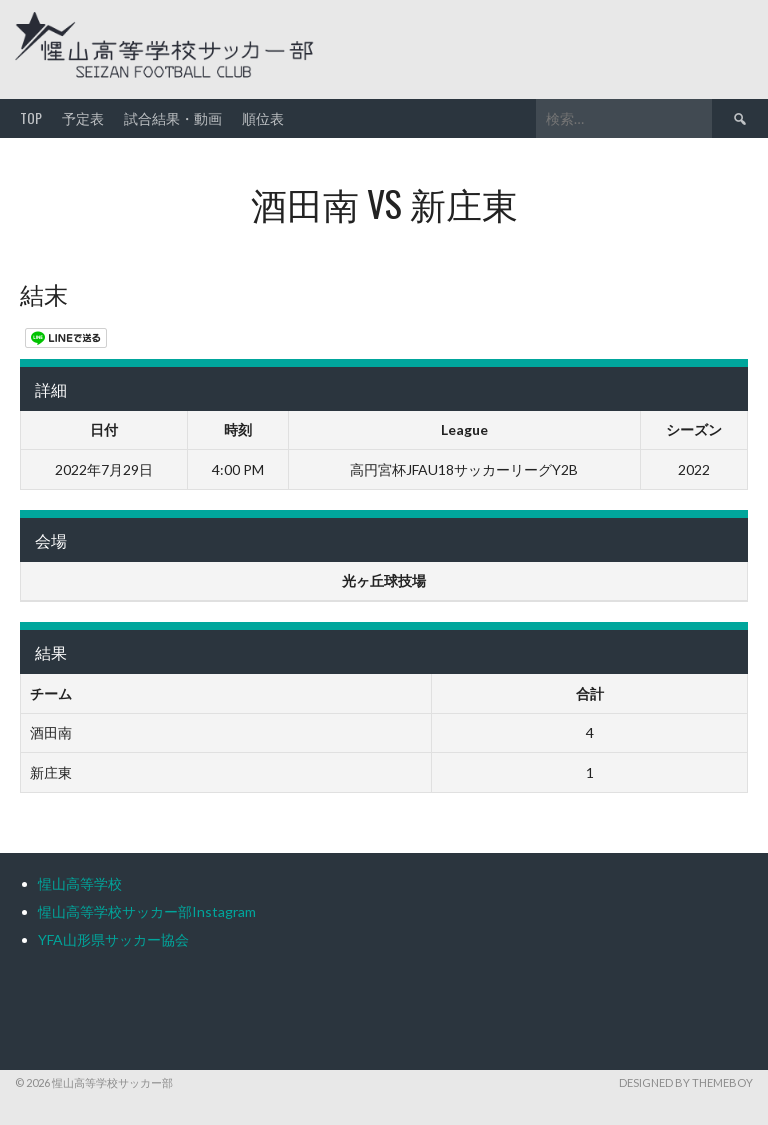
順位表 (263, 117)
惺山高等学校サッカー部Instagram (147, 911)
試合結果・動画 (173, 117)
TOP (31, 117)
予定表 (83, 117)
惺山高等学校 (80, 883)
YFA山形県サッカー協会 (113, 939)
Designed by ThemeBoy (686, 1082)
